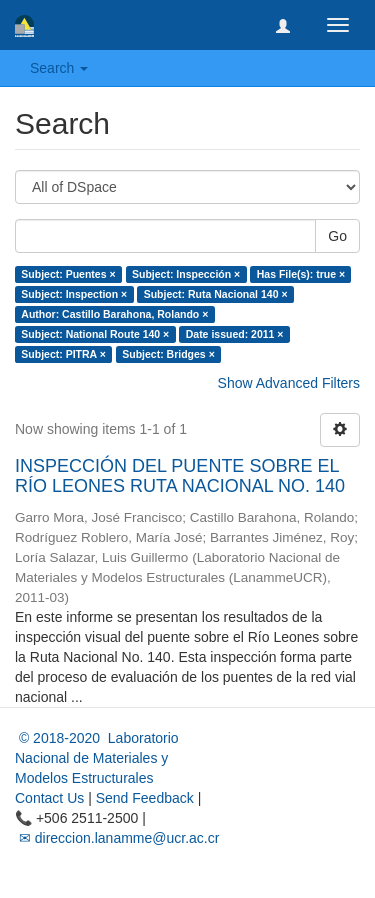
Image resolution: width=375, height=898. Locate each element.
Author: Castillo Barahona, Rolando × (114, 314)
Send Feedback (145, 798)
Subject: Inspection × (74, 294)
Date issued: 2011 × (235, 334)
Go (337, 236)
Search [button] (59, 68)
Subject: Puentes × (68, 274)
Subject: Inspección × (186, 274)
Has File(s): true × (301, 274)
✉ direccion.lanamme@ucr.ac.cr (117, 838)
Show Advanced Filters (289, 383)
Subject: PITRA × (63, 354)
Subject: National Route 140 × (95, 334)
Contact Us (49, 798)
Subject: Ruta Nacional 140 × (216, 294)
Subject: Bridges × (168, 354)
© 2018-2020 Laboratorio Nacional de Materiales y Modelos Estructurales (97, 758)
